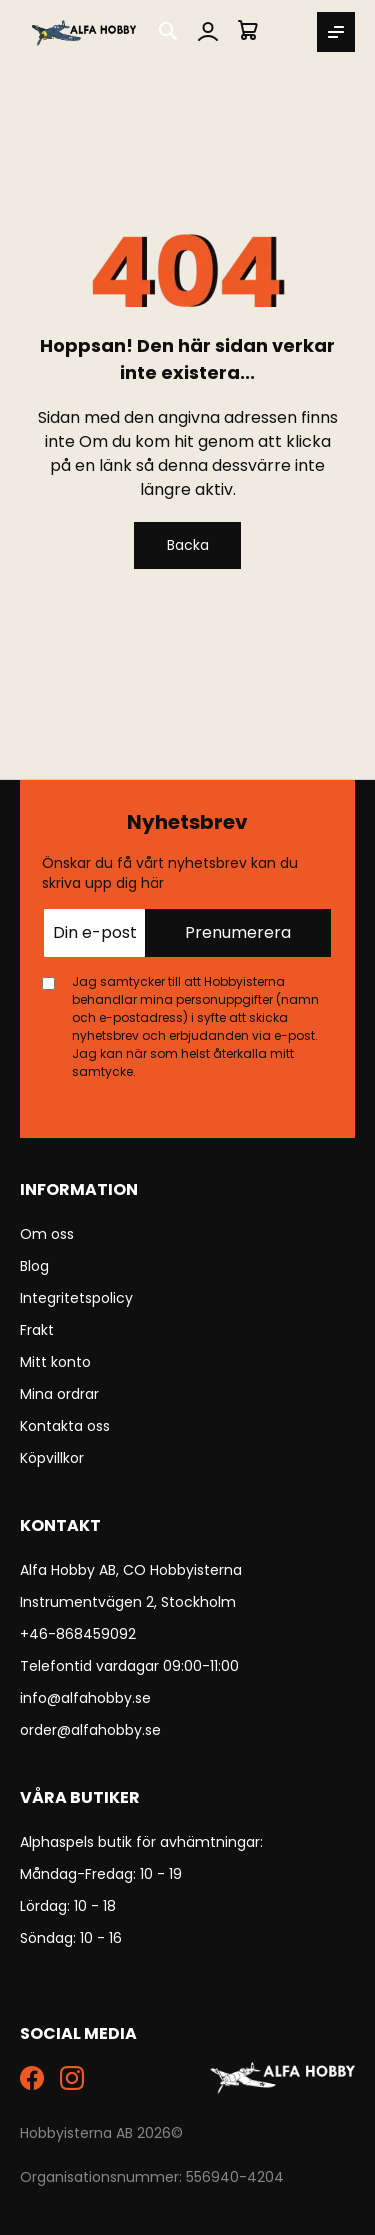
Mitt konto (55, 1362)
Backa (188, 545)
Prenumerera (238, 932)
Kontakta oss (65, 1426)
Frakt (37, 1330)
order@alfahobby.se (90, 1730)
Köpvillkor (52, 1458)
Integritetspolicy (76, 1298)
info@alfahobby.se (85, 1698)
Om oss (47, 1234)
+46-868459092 (78, 1634)
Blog (34, 1266)
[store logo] (85, 32)
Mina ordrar (59, 1394)
